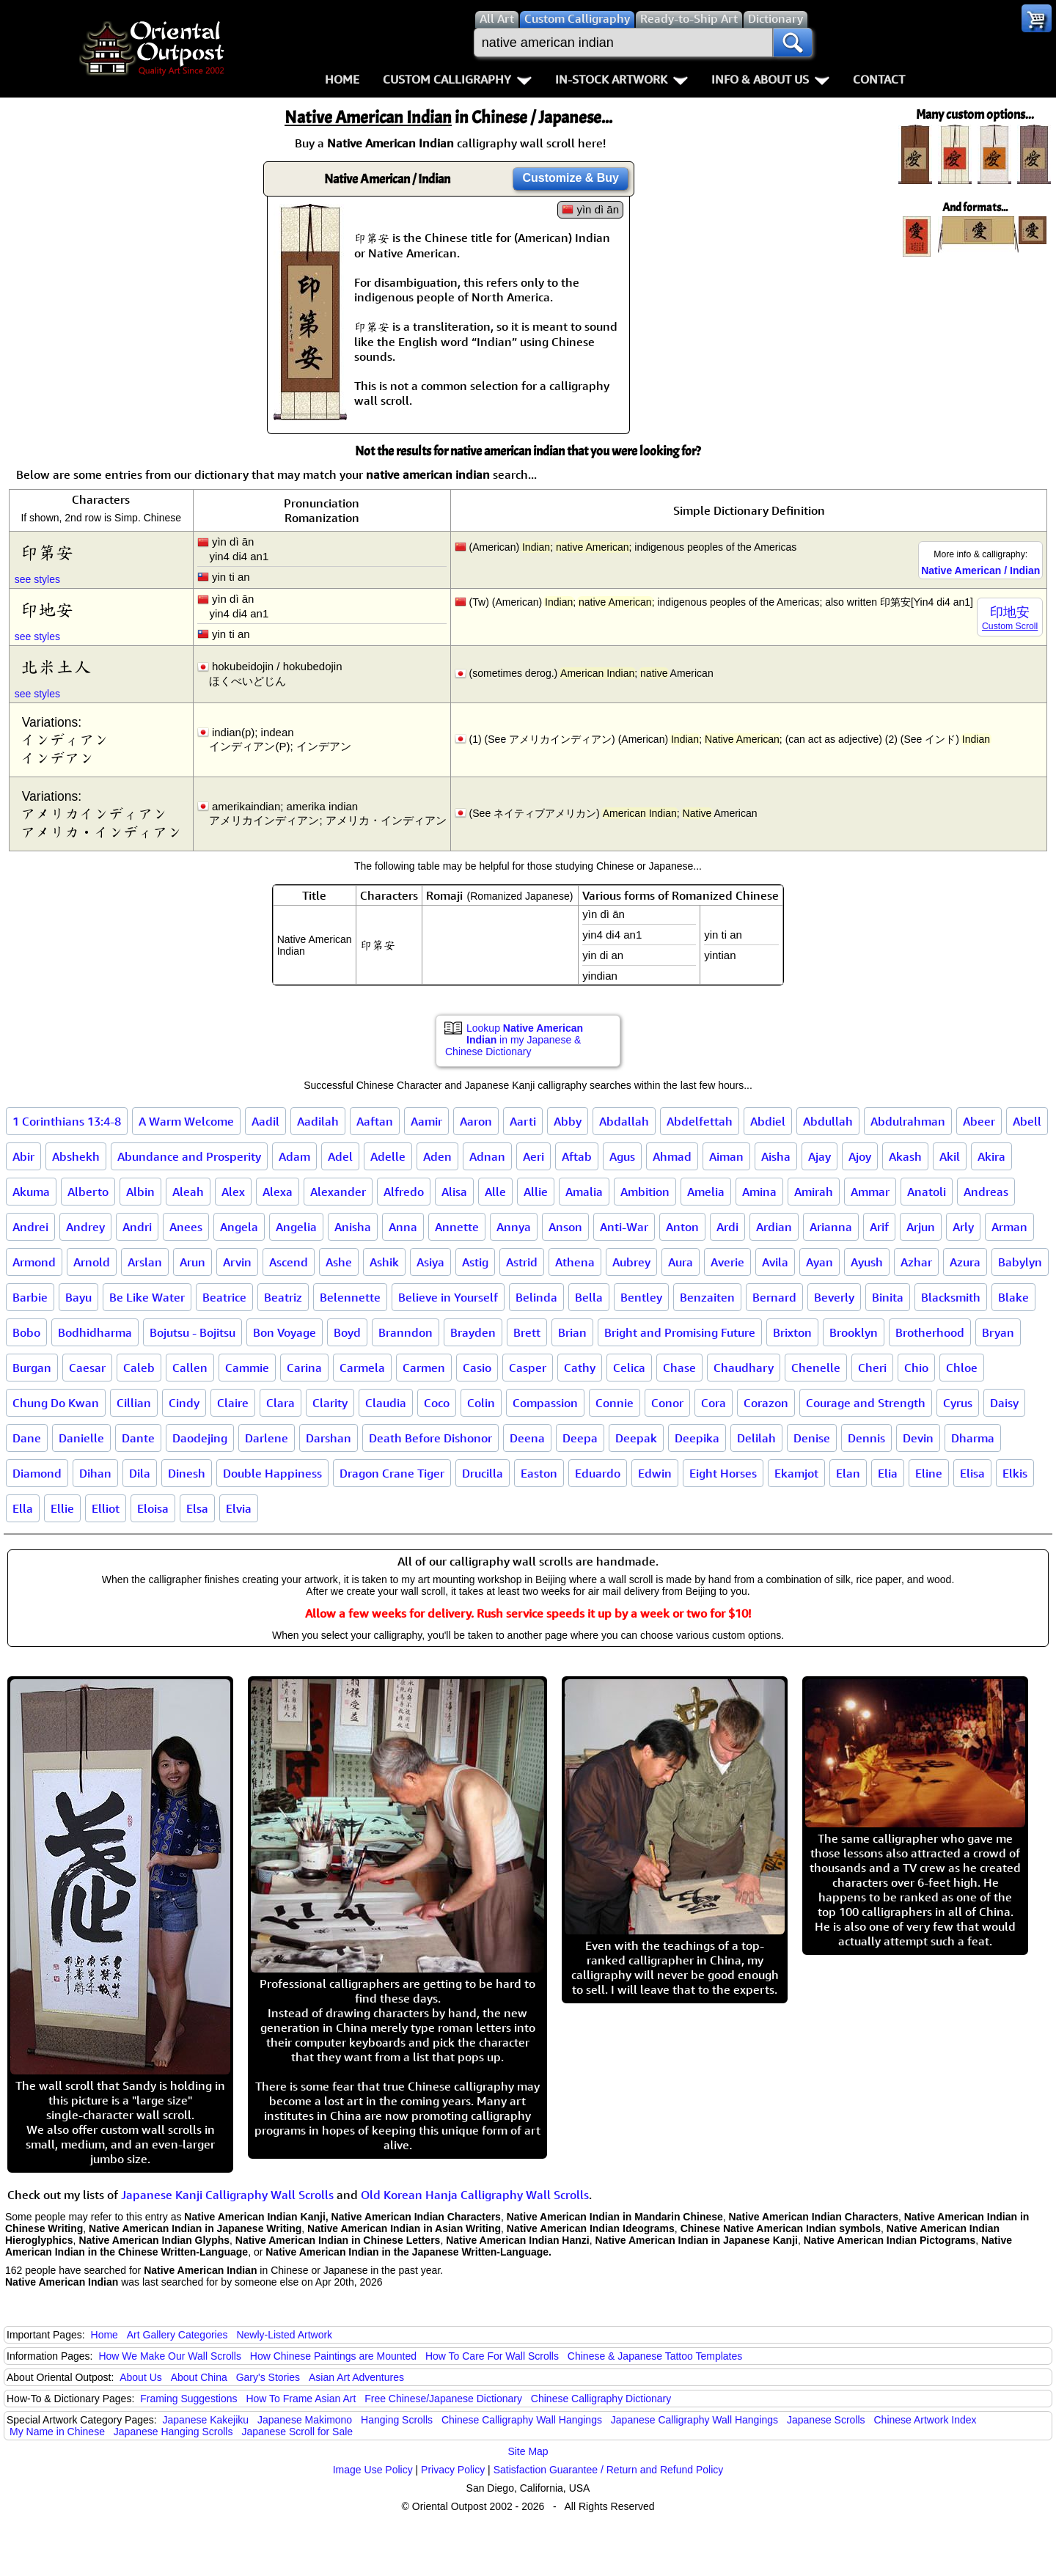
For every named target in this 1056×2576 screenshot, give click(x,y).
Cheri (872, 1367)
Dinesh (186, 1473)
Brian (572, 1332)
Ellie (62, 1508)
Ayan (819, 1262)
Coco (437, 1402)
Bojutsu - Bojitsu (192, 1332)
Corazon (766, 1402)
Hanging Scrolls (397, 2420)
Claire (233, 1402)
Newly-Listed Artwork (284, 2335)
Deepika (697, 1438)
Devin (918, 1438)
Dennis (866, 1438)
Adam (294, 1156)
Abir (23, 1156)
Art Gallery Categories (177, 2335)
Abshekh (76, 1156)
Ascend (288, 1262)
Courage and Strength (865, 1402)
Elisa (972, 1473)
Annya (513, 1226)
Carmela (362, 1367)
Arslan (145, 1262)
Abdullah (828, 1121)
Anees (185, 1226)
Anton (682, 1226)
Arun (192, 1262)
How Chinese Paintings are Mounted (333, 2356)
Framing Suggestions (188, 2398)
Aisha (776, 1156)
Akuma (31, 1191)
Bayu (78, 1297)
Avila (775, 1262)
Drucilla (482, 1473)
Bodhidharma (95, 1332)
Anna (403, 1226)
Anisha (352, 1226)
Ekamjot (796, 1473)
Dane (26, 1438)
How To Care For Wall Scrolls (492, 2356)
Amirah (813, 1191)
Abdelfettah (700, 1121)
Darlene (266, 1438)
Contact (879, 79)
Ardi (727, 1226)
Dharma (972, 1438)
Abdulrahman (907, 1121)
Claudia (385, 1402)
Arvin (237, 1262)
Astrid (522, 1262)
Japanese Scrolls (826, 2420)
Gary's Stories (268, 2377)
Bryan (998, 1332)
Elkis (1014, 1473)
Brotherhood (929, 1332)
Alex (233, 1191)
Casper (527, 1367)
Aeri (533, 1156)
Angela (239, 1226)
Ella (22, 1508)
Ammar (870, 1191)
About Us (141, 2377)
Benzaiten (707, 1297)
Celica (629, 1367)
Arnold (91, 1262)
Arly (963, 1226)
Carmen (424, 1367)
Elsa (197, 1508)
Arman (1009, 1226)
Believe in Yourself (448, 1297)
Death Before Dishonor (430, 1438)
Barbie (30, 1297)
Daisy (1004, 1402)
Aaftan (374, 1121)
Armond (34, 1262)
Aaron (476, 1121)
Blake (1013, 1297)
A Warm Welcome (186, 1121)
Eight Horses (723, 1473)
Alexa (278, 1191)
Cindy (184, 1402)
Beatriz (283, 1297)
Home (342, 79)
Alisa (454, 1191)
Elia (888, 1473)
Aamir (426, 1121)
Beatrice (224, 1297)
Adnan (487, 1156)
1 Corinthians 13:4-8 (66, 1121)
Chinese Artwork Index (925, 2420)
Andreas (986, 1191)
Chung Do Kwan (55, 1402)
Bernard (774, 1297)
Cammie (247, 1367)
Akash (905, 1156)
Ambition (645, 1191)
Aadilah (318, 1121)
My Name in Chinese (57, 2431)
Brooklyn (853, 1332)
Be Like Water (147, 1297)
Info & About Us (770, 79)
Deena (527, 1438)
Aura (680, 1262)
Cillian (134, 1402)
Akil (949, 1156)
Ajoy (859, 1156)
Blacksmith (950, 1297)
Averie (727, 1262)
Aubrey (631, 1262)
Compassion (545, 1402)
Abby (568, 1121)
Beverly (834, 1297)
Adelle (388, 1156)
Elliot (106, 1508)
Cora (713, 1402)
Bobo (26, 1332)
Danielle (81, 1438)
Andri (137, 1226)
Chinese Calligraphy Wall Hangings (521, 2420)
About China (199, 2377)
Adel (340, 1156)
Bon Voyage (284, 1332)
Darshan (328, 1438)
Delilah (756, 1438)
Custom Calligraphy (457, 79)
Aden (437, 1156)
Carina (304, 1367)
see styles (37, 579)
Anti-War (624, 1226)
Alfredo (404, 1191)
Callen (190, 1367)
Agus (622, 1156)
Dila (139, 1473)
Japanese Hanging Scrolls (173, 2431)
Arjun (920, 1226)
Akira (991, 1156)
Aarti (523, 1121)
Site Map (527, 2451)
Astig (475, 1262)
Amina (759, 1191)
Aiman (726, 1156)
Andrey (85, 1226)
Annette (457, 1226)
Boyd (347, 1332)
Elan (848, 1473)
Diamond (37, 1473)
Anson (565, 1226)
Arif (879, 1226)
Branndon (405, 1332)
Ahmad (672, 1156)
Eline (928, 1473)
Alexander (338, 1191)
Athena (575, 1262)
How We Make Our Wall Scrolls (169, 2356)
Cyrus (957, 1402)
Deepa (580, 1438)
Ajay (819, 1156)
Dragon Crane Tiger (392, 1473)
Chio (916, 1367)
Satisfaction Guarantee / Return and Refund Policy (609, 2470)
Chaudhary (744, 1367)
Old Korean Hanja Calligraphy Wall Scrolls (475, 2194)
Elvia (239, 1508)
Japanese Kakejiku (206, 2420)
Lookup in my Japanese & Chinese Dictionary (514, 1039)
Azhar (916, 1262)
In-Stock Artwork (621, 79)
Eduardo (597, 1473)
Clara (280, 1402)
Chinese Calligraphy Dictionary (601, 2398)
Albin (140, 1191)
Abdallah (624, 1121)
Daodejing (199, 1438)
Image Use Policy (373, 2470)
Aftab (577, 1156)
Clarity (330, 1402)
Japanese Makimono (304, 2420)
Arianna (831, 1226)
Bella (589, 1297)
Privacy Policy (453, 2470)
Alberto (88, 1191)
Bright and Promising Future (679, 1332)
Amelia (706, 1191)
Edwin (655, 1473)
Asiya (430, 1262)
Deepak (636, 1438)
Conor (667, 1402)
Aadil (265, 1121)
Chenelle (815, 1367)
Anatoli (926, 1191)
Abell (1027, 1121)
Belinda (536, 1297)
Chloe (962, 1367)
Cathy (579, 1367)
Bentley (641, 1297)
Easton (539, 1473)
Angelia (296, 1226)
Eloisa (153, 1508)
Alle (495, 1191)
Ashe (339, 1262)
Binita (887, 1297)
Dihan (95, 1473)
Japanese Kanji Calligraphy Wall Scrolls (227, 2194)
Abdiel (767, 1121)
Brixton (792, 1332)
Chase (679, 1367)
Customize (570, 178)
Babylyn (1020, 1262)
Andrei (30, 1226)
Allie (536, 1191)
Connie (614, 1402)
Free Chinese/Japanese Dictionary (443, 2398)
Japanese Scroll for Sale (297, 2431)
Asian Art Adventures (356, 2377)
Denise (811, 1438)
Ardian (774, 1226)
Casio (477, 1367)
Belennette (350, 1297)
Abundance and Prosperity (189, 1156)
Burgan (31, 1367)
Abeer (979, 1121)
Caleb (139, 1367)
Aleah (188, 1191)
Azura (965, 1262)
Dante (138, 1438)
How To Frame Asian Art (301, 2398)
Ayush (867, 1262)
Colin (481, 1402)
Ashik (384, 1262)
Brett (526, 1332)
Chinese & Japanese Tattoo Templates (655, 2356)
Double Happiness (272, 1473)
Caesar (87, 1367)
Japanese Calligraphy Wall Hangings (694, 2420)
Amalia (584, 1191)
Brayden (473, 1332)
